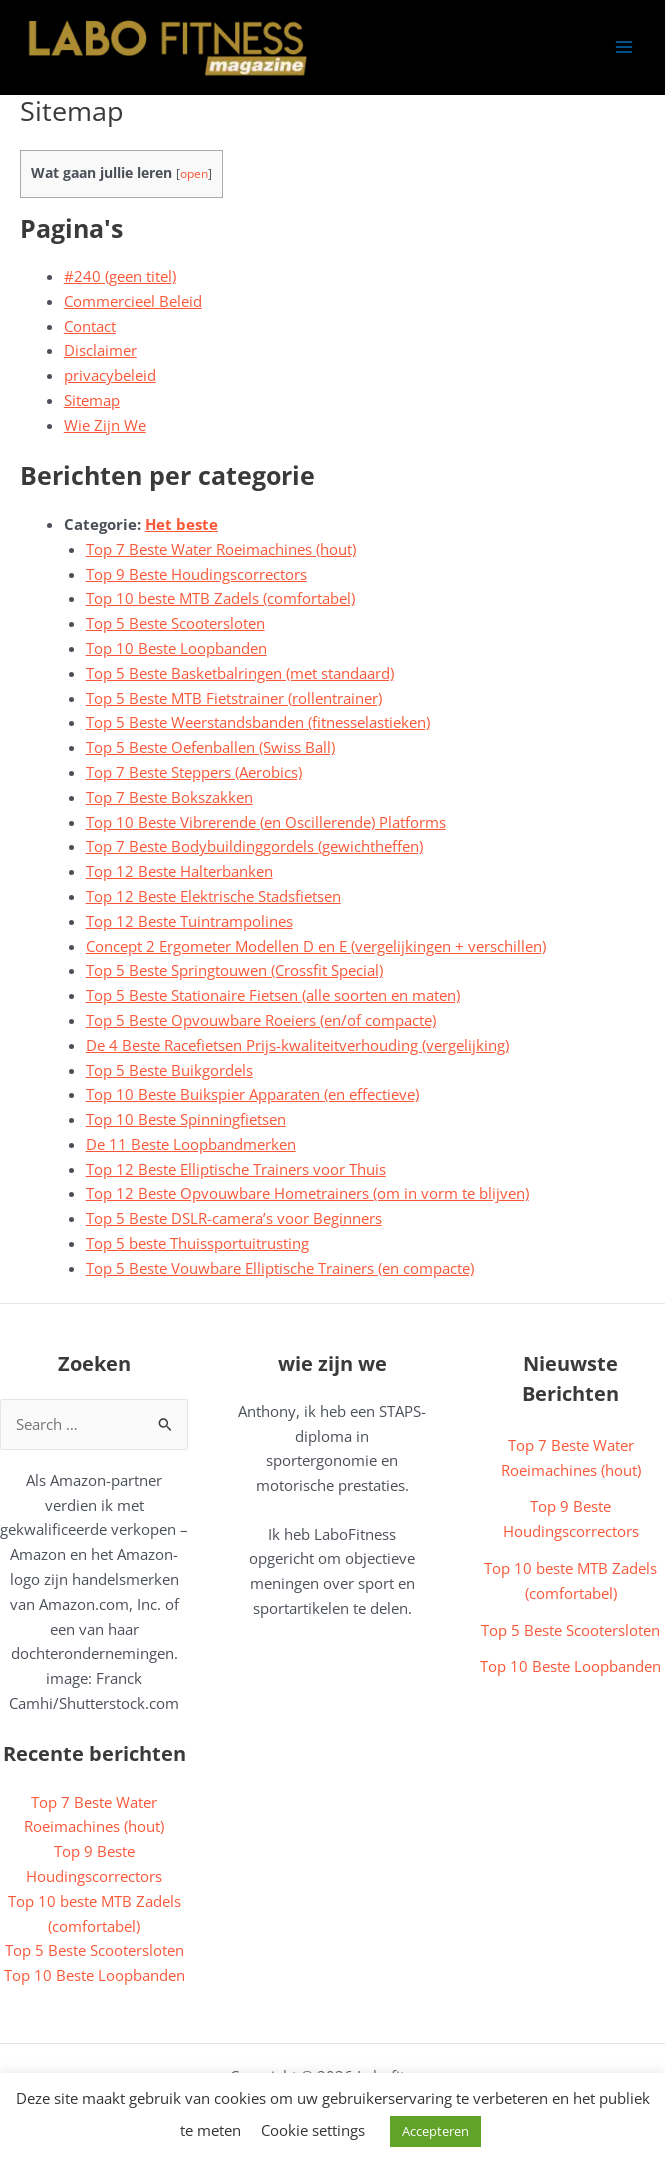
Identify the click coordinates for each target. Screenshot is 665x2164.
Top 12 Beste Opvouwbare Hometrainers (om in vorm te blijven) (307, 1193)
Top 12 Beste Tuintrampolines (189, 921)
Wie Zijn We (105, 425)
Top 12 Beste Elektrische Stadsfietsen (213, 896)
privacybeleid (110, 375)
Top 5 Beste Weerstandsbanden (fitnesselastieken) (258, 722)
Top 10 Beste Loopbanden (176, 648)
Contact (90, 326)
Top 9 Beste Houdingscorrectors (196, 574)
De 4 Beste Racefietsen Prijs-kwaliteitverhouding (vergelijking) (297, 1045)
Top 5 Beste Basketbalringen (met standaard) (240, 673)
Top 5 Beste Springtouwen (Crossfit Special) (234, 970)
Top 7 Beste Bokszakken (169, 797)
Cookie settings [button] (313, 2130)
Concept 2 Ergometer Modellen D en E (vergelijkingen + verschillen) (316, 946)
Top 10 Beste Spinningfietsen (186, 1119)
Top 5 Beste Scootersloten (175, 623)
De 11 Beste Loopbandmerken (191, 1144)
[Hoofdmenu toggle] (624, 47)
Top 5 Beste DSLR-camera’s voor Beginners (234, 1218)
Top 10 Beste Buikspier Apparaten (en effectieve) (252, 1094)
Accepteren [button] (435, 2131)
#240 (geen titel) (120, 276)
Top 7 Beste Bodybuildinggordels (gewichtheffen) (254, 846)
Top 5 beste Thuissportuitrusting (197, 1243)
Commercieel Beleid (133, 301)
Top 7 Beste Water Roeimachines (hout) (221, 549)
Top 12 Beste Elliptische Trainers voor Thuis (236, 1169)
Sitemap (92, 400)
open (194, 173)
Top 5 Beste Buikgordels (169, 1070)
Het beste (181, 524)
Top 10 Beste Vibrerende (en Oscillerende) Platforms (266, 822)
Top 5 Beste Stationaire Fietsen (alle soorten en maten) (273, 995)
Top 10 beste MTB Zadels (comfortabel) (220, 598)
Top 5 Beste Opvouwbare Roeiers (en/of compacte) (261, 1020)
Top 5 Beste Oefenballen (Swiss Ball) (210, 747)
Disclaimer (100, 350)
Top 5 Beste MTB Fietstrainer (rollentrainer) (234, 698)
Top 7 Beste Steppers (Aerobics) (194, 772)
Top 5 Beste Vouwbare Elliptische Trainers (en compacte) (280, 1268)
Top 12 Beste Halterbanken (179, 871)
